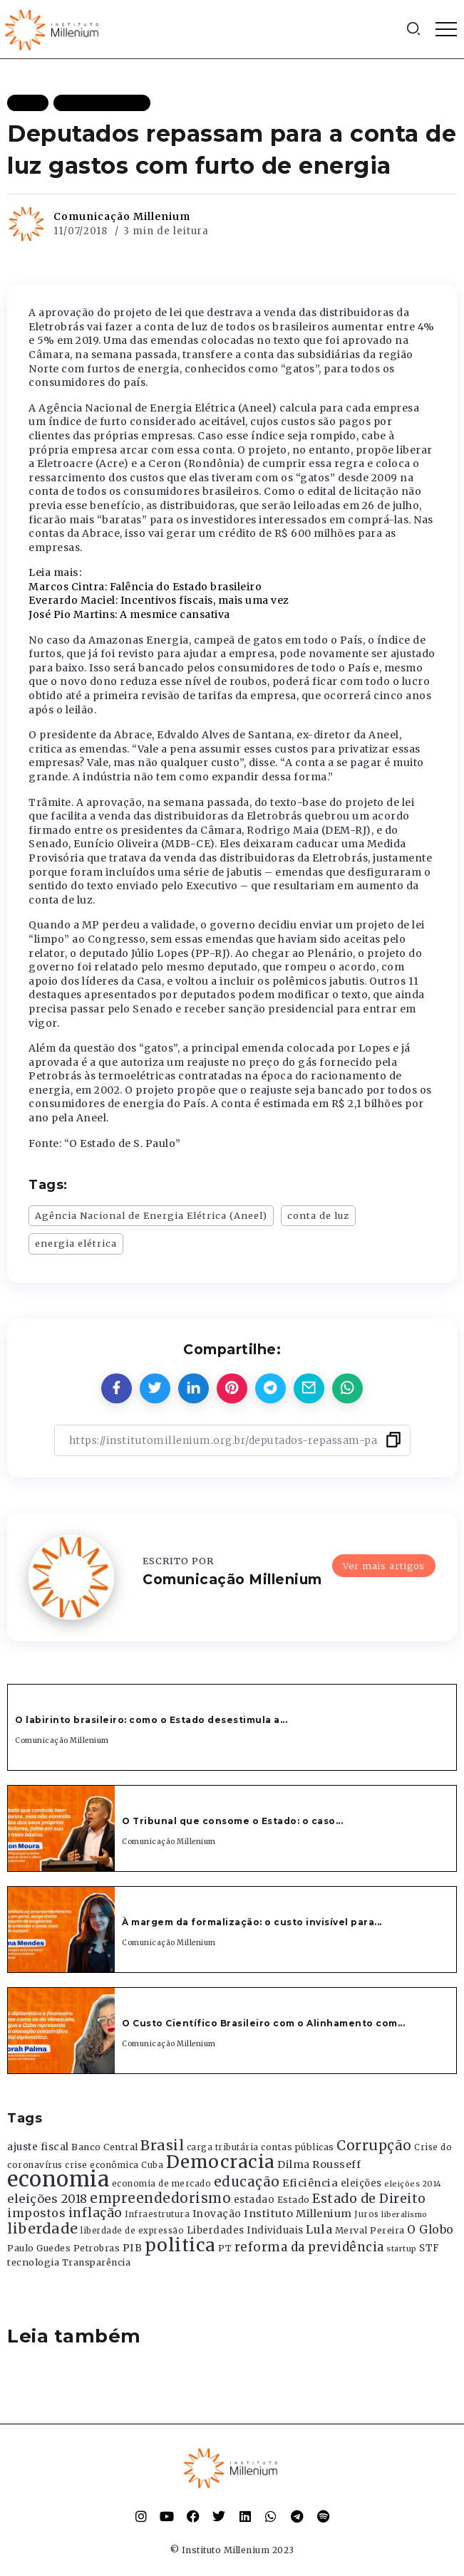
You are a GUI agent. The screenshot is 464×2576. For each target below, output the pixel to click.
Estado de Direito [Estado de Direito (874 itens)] (369, 2198)
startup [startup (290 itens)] (401, 2248)
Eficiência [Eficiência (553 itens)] (310, 2183)
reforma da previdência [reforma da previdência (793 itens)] (309, 2247)
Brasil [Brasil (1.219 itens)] (162, 2145)
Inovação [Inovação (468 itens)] (217, 2214)
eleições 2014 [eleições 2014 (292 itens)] (413, 2184)
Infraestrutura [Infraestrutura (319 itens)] (157, 2214)
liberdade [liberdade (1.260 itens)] (42, 2228)
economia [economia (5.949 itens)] (58, 2179)
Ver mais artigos (384, 1565)
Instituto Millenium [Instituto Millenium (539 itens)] (298, 2213)
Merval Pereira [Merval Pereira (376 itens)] (370, 2230)
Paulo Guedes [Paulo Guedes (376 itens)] (39, 2248)
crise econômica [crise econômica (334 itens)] (102, 2165)
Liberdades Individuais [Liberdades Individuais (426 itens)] (245, 2230)
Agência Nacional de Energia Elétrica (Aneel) (151, 1215)
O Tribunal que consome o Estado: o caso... (232, 1821)
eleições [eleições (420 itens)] (361, 2183)
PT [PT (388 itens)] (225, 2248)
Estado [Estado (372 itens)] (293, 2199)
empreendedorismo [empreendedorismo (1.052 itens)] (160, 2198)
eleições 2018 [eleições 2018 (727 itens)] (47, 2199)
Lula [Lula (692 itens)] (319, 2229)
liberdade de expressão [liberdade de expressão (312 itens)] (132, 2231)
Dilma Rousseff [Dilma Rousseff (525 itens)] (319, 2164)
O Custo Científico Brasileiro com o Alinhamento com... (263, 2023)
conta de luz (318, 1215)
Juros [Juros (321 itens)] (366, 2214)
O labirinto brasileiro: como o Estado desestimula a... (151, 1719)
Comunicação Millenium (121, 216)
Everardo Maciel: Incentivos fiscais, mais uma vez (159, 600)
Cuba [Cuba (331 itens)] (152, 2165)
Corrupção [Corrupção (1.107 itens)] (374, 2145)
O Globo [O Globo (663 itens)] (430, 2229)
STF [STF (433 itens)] (429, 2248)
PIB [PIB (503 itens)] (133, 2247)
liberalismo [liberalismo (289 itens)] (404, 2214)
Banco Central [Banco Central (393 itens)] (104, 2147)
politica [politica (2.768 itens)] (180, 2245)
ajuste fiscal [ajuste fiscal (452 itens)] (38, 2147)
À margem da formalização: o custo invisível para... (252, 1922)
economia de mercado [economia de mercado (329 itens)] (162, 2184)
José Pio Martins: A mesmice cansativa (129, 614)
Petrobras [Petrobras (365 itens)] (96, 2248)
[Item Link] (61, 1828)
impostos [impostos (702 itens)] (36, 2213)
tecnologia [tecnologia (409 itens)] (33, 2262)
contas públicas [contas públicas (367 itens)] (297, 2147)
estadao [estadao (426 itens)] (254, 2200)
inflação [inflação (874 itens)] (95, 2213)
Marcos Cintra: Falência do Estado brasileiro (145, 586)
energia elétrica (76, 1243)
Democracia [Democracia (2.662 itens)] (220, 2162)
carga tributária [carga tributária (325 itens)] (223, 2147)
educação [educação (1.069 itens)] (247, 2182)
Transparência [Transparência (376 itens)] (96, 2262)
